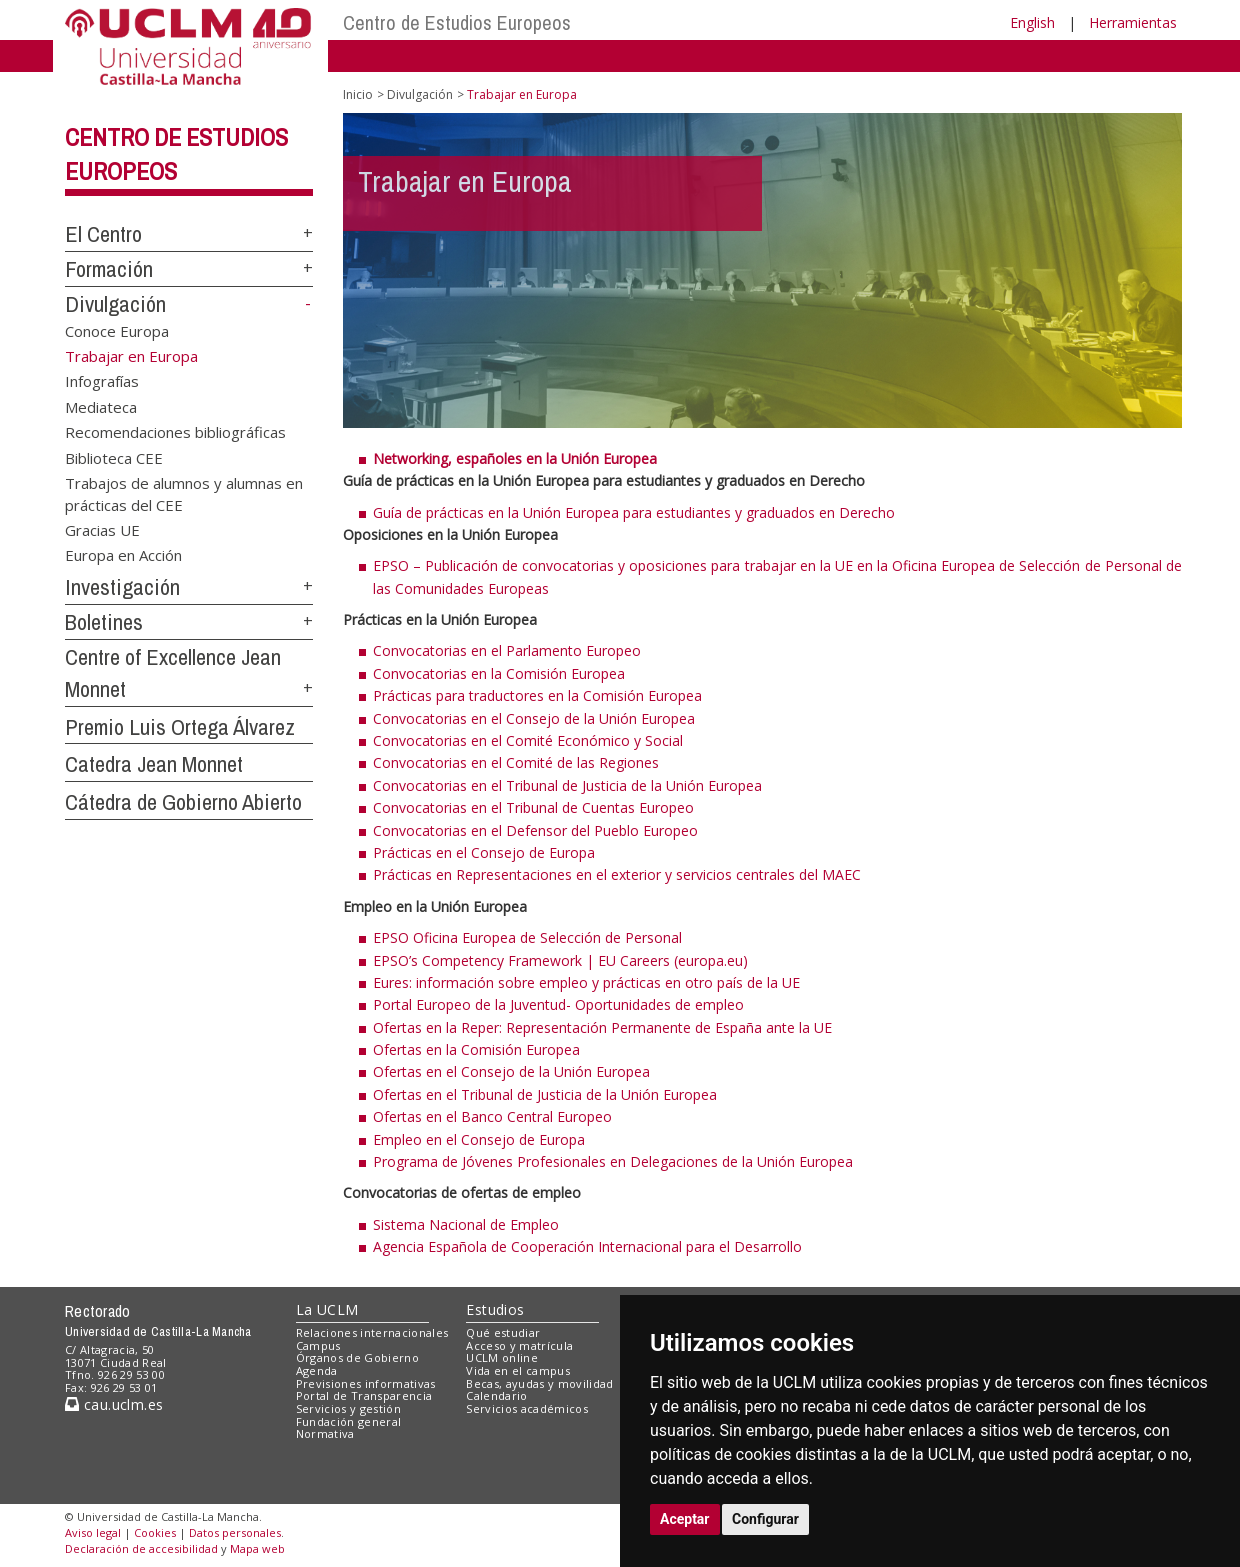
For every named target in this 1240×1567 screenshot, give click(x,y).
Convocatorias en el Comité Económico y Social (528, 740)
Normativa (325, 1433)
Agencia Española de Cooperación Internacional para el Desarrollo (587, 1246)
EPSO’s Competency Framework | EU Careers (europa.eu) (560, 960)
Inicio (358, 94)
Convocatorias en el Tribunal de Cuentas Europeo (533, 807)
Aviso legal (93, 1532)
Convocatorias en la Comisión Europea (499, 673)
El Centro (103, 234)
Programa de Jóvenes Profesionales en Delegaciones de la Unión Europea (613, 1161)
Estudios (495, 1309)
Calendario (496, 1395)
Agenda (317, 1370)
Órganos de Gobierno (357, 1357)
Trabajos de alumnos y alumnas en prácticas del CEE (184, 493)
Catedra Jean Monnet (154, 764)
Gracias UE (102, 530)
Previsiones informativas (366, 1383)
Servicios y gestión (348, 1408)
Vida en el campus (518, 1370)
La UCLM (327, 1309)
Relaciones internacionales (372, 1332)
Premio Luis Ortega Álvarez (180, 727)
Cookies (155, 1532)
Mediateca (101, 406)
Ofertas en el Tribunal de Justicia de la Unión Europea (545, 1094)
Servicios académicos (527, 1408)
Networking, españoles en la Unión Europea (515, 458)
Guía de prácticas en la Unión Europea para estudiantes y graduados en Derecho (634, 512)
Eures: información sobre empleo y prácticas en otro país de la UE (586, 982)
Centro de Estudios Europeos (457, 22)
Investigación (122, 587)
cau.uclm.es (114, 1404)
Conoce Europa (117, 330)
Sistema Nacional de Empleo (466, 1224)
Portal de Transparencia (364, 1395)
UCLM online (502, 1357)
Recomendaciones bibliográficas (175, 432)
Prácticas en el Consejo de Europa (484, 852)
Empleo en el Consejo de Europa (479, 1139)
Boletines (104, 622)
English (1032, 22)
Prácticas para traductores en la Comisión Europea (537, 695)
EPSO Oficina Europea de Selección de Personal (527, 937)
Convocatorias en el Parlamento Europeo (507, 650)
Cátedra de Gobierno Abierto (183, 802)
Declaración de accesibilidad (141, 1548)
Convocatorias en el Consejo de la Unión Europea (534, 718)
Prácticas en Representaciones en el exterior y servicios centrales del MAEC (617, 874)
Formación (109, 269)
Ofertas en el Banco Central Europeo (492, 1116)
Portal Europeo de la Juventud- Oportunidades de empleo (558, 1004)
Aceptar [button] (685, 1519)
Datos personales (235, 1532)
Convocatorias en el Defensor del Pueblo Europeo (535, 830)
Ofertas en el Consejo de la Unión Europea (511, 1071)
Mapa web (257, 1548)
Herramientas (1133, 22)
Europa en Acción (123, 555)
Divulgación (115, 304)
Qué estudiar (503, 1332)
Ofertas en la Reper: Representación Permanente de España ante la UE (602, 1027)
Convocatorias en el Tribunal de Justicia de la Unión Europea (567, 785)
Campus (318, 1345)
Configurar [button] (765, 1519)
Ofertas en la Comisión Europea (476, 1049)
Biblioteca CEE (114, 457)
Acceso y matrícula (519, 1345)
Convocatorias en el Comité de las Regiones (516, 762)
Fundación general (349, 1421)
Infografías (102, 381)
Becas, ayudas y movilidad (539, 1383)
